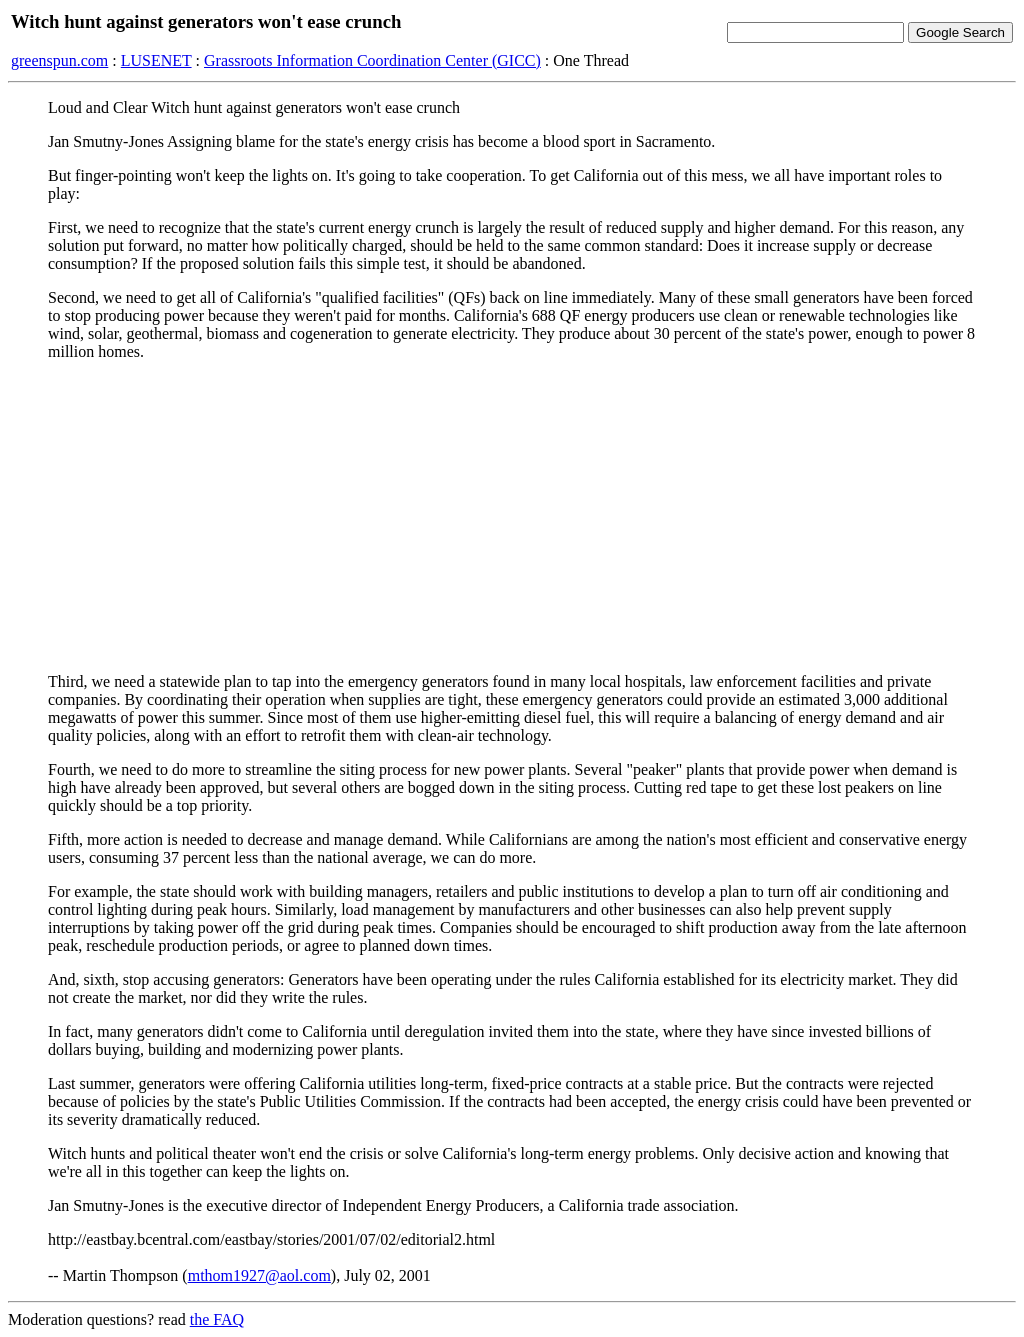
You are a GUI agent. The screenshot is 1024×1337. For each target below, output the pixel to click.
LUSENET (156, 60)
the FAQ (217, 1319)
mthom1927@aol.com (259, 1275)
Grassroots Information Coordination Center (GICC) (372, 60)
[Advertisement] (512, 517)
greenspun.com (59, 60)
